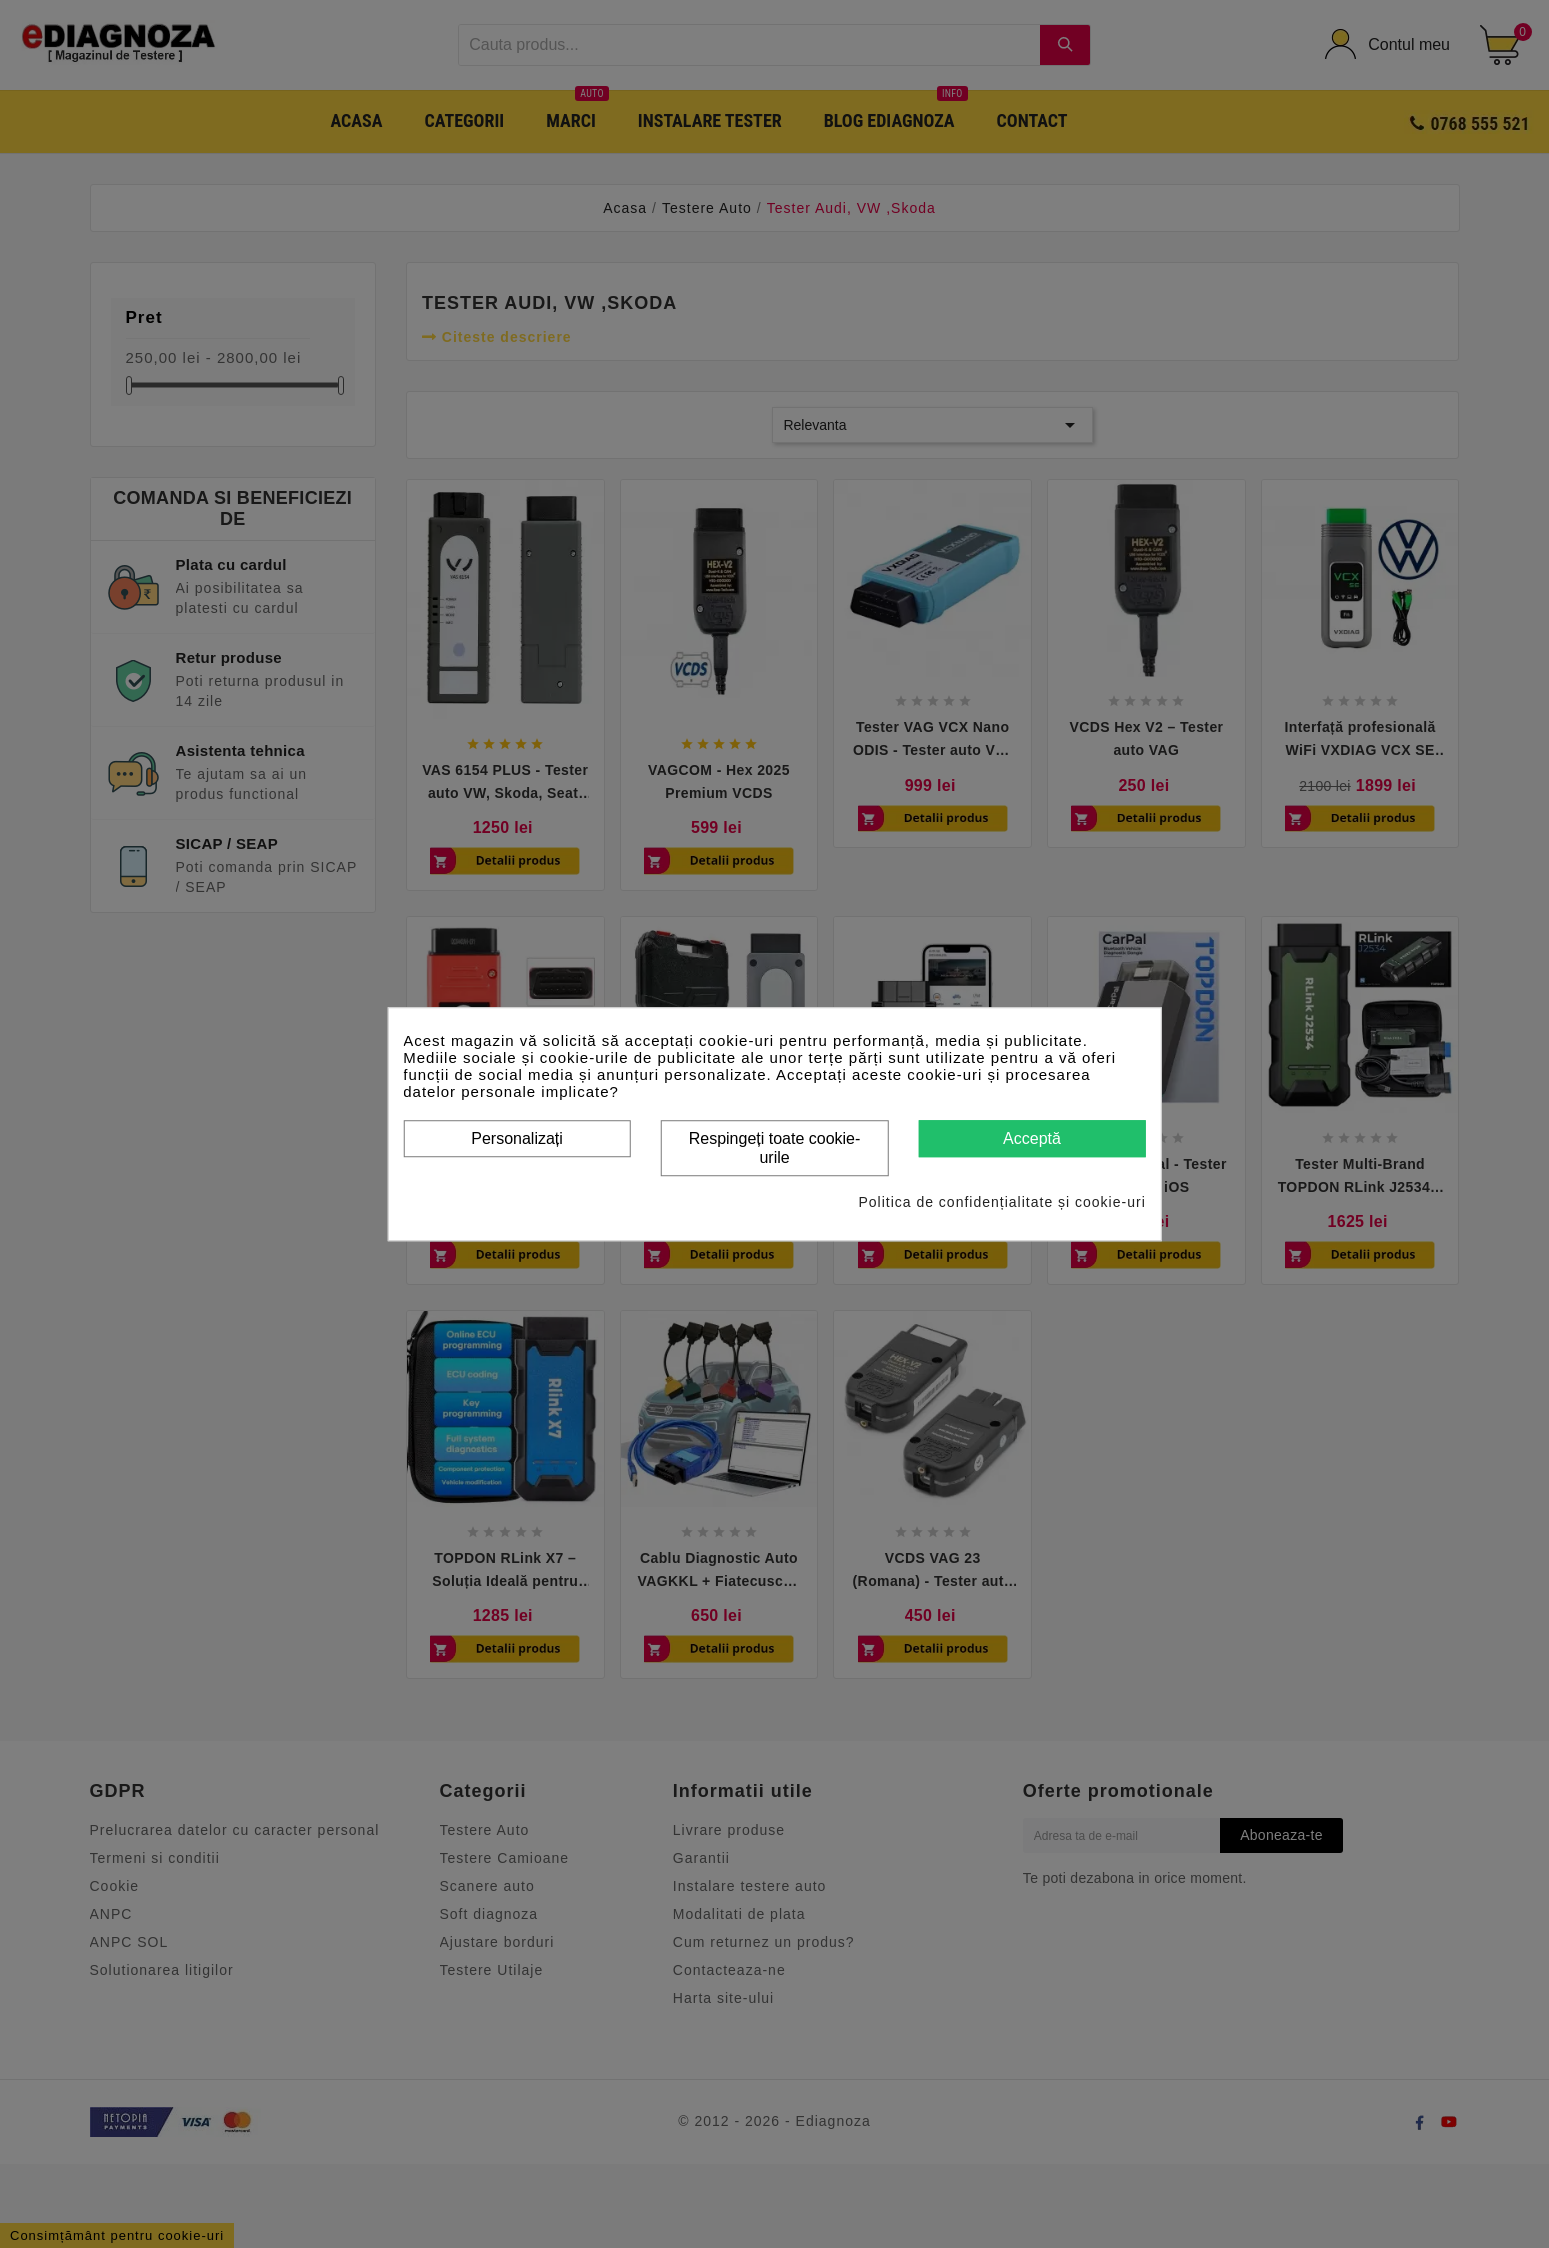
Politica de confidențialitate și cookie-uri (1001, 1202)
